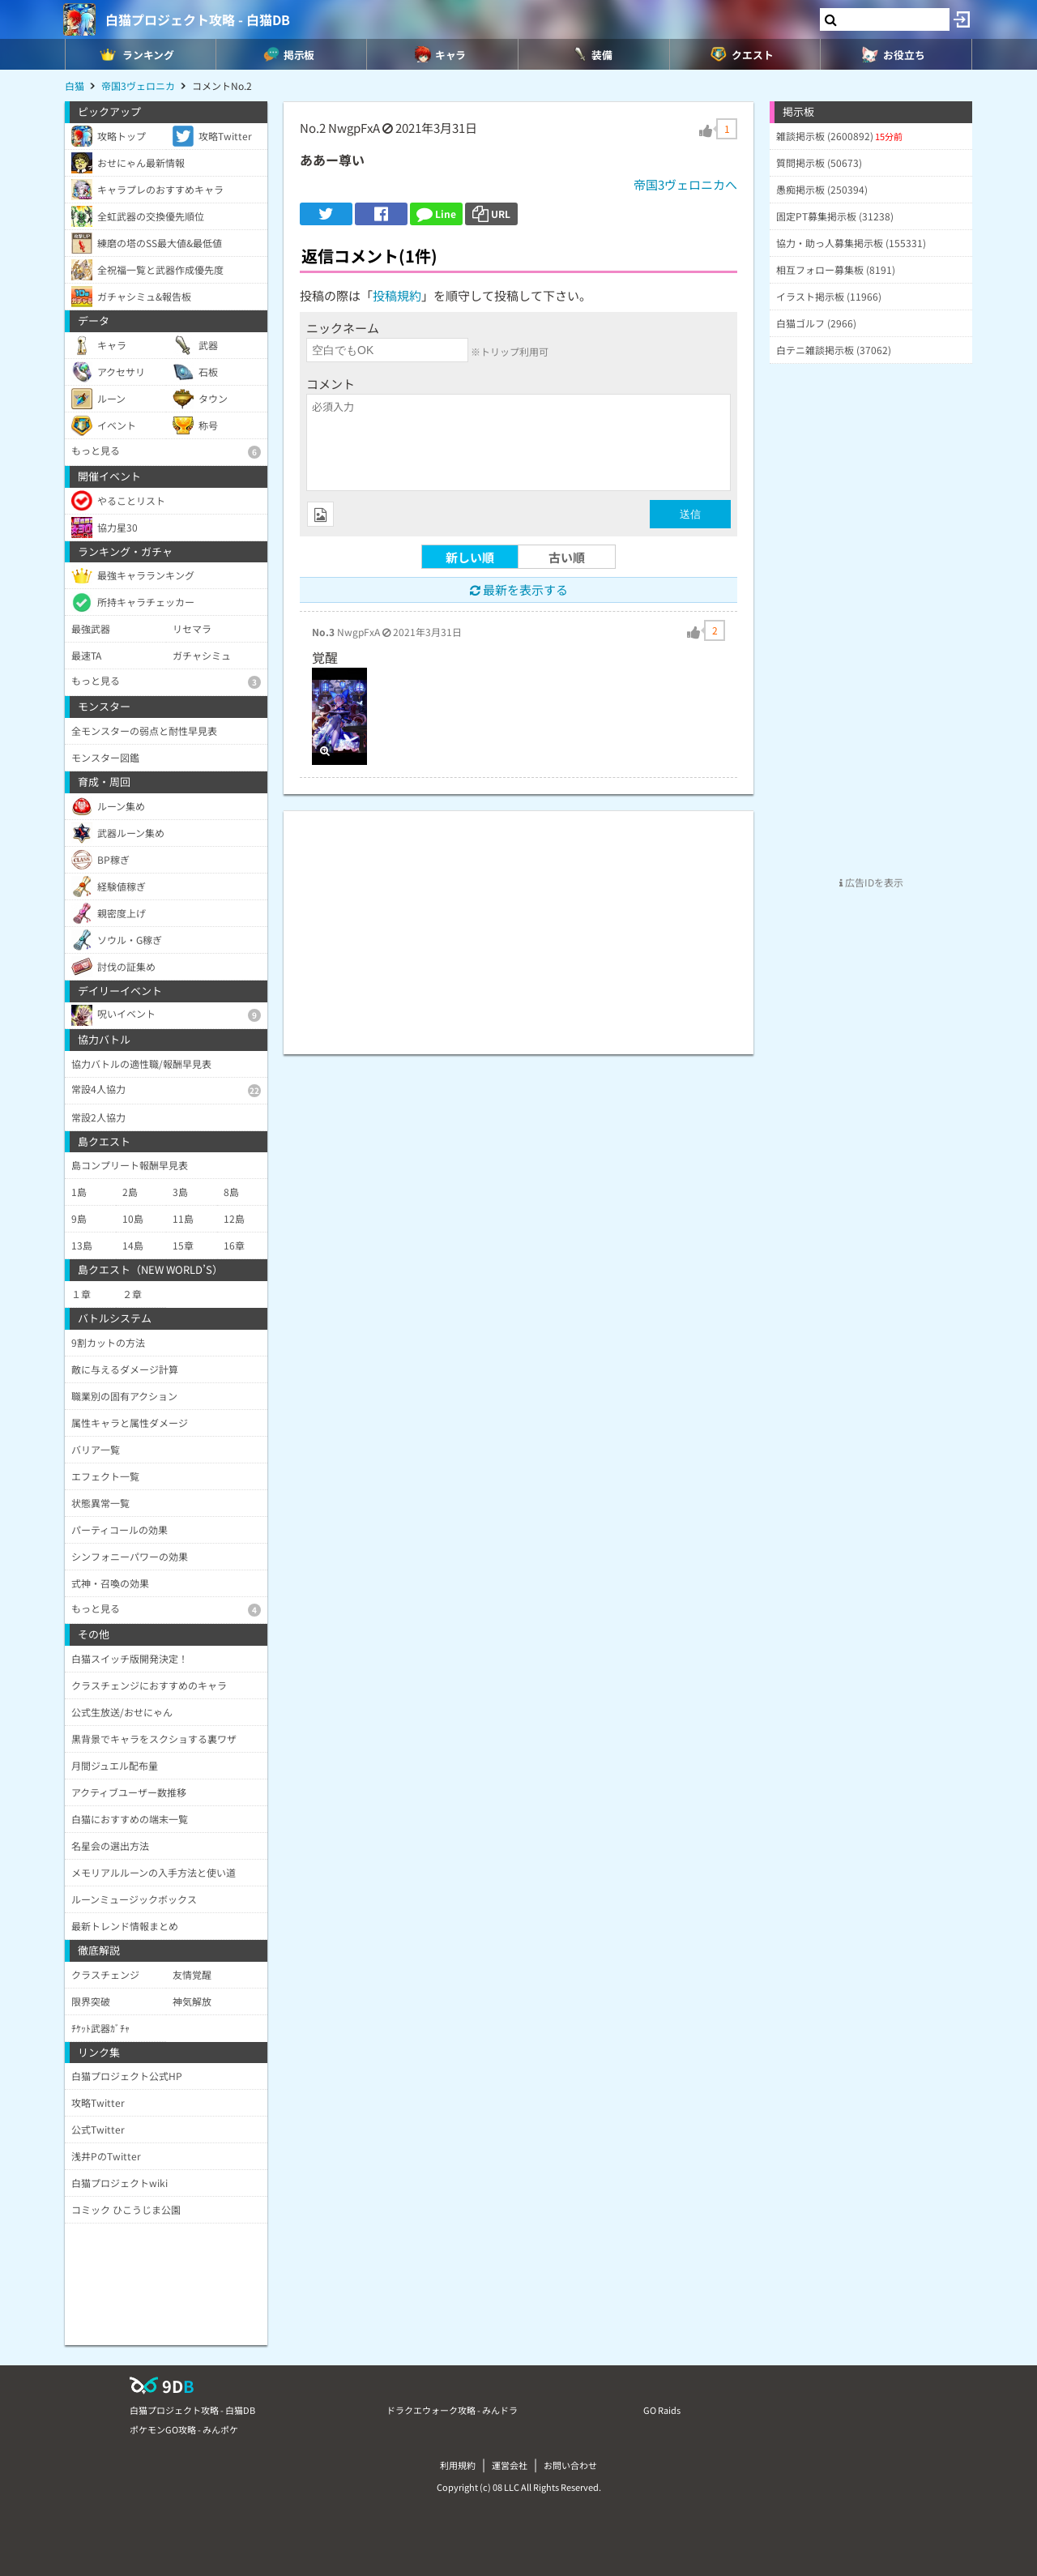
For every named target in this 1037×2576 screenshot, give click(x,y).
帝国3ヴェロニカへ (685, 184)
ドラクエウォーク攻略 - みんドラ (452, 2409)
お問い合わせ (570, 2465)
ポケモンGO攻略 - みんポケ (184, 2429)
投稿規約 (397, 295)
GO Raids (662, 2409)
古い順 (566, 557)
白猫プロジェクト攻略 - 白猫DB (197, 19)
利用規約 (458, 2465)
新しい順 (470, 557)
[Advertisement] (518, 924)
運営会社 (509, 2465)
